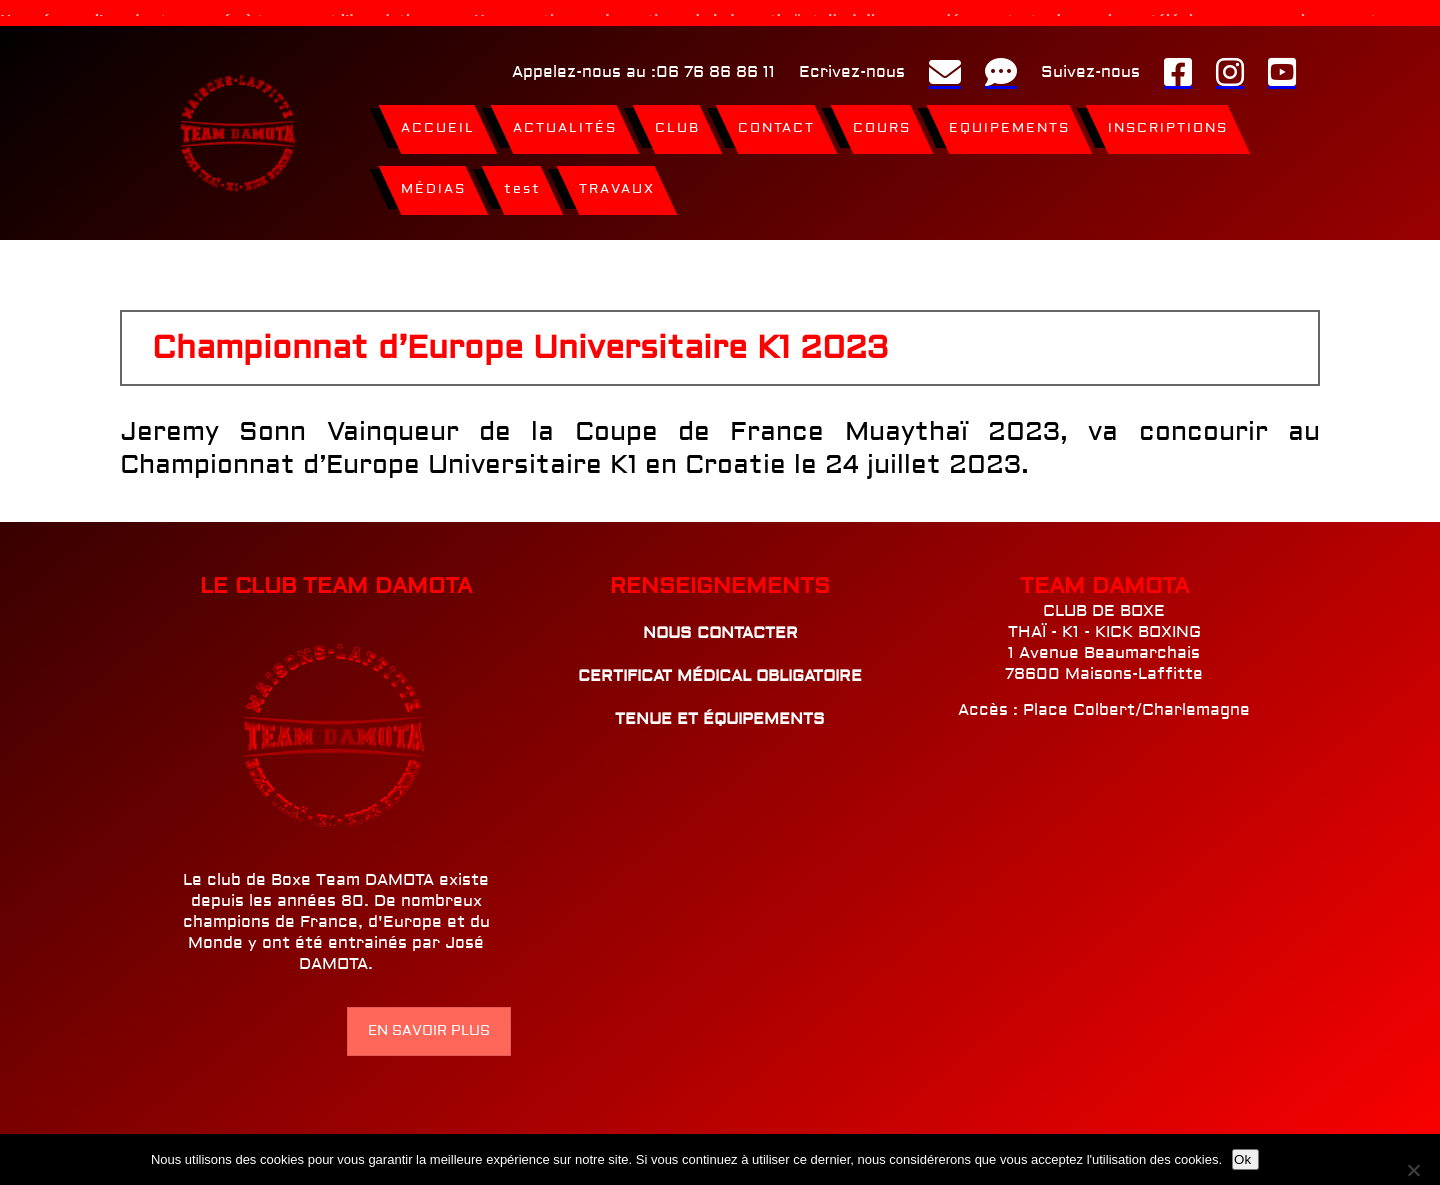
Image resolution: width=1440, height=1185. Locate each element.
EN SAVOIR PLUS (429, 1027)
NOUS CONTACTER (720, 629)
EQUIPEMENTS (1009, 124)
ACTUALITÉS (565, 124)
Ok (1242, 1159)
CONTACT (776, 124)
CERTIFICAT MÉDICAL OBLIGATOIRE (720, 672)
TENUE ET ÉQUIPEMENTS (720, 715)
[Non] (1417, 1170)
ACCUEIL (438, 124)
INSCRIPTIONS (1168, 124)
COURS (882, 124)
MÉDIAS (433, 185)
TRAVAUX (617, 185)
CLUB (677, 124)
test (522, 185)
